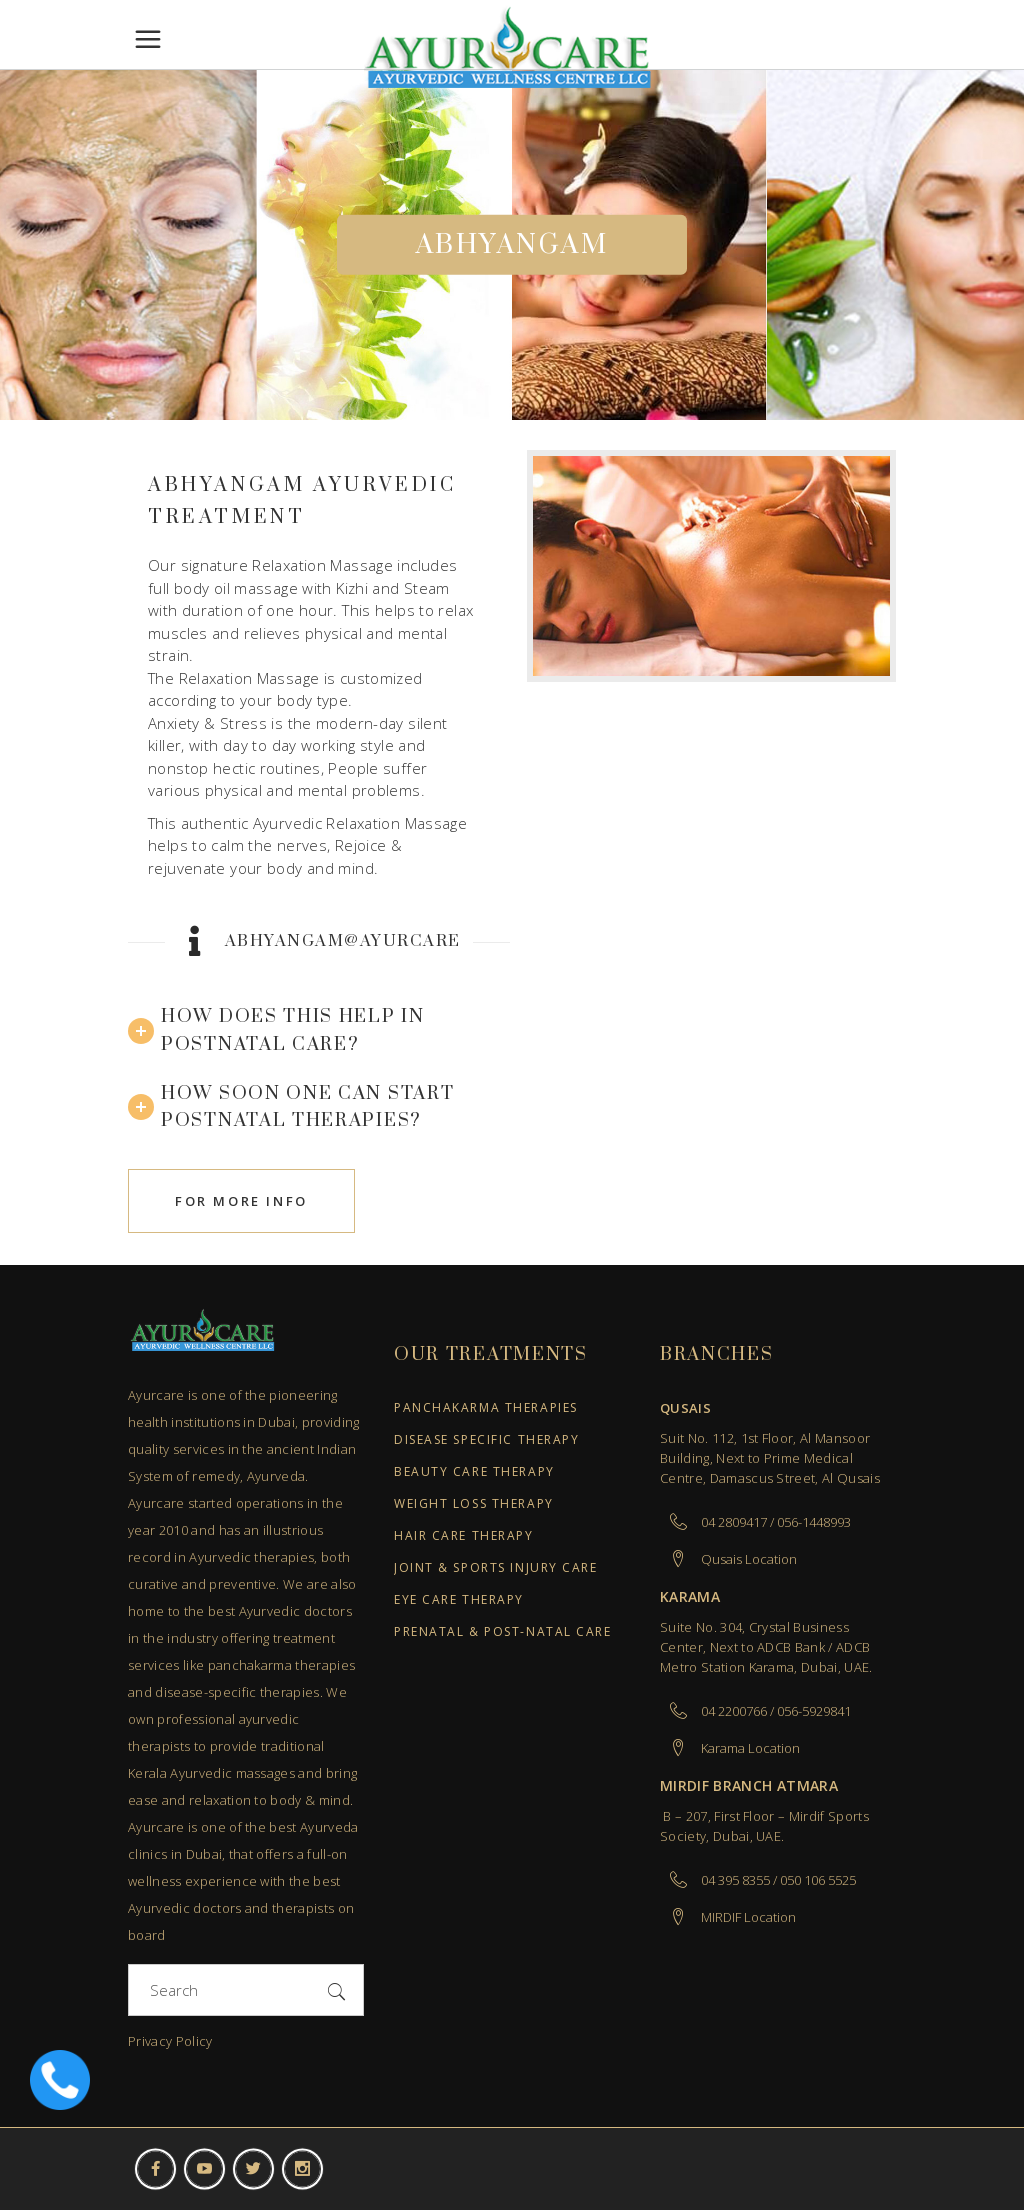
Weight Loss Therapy (474, 1504)
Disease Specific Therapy (486, 1440)
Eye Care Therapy (459, 1600)
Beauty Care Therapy (474, 1472)
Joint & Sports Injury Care (496, 1568)
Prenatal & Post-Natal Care (503, 1632)
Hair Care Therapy (464, 1536)
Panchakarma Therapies (486, 1408)
